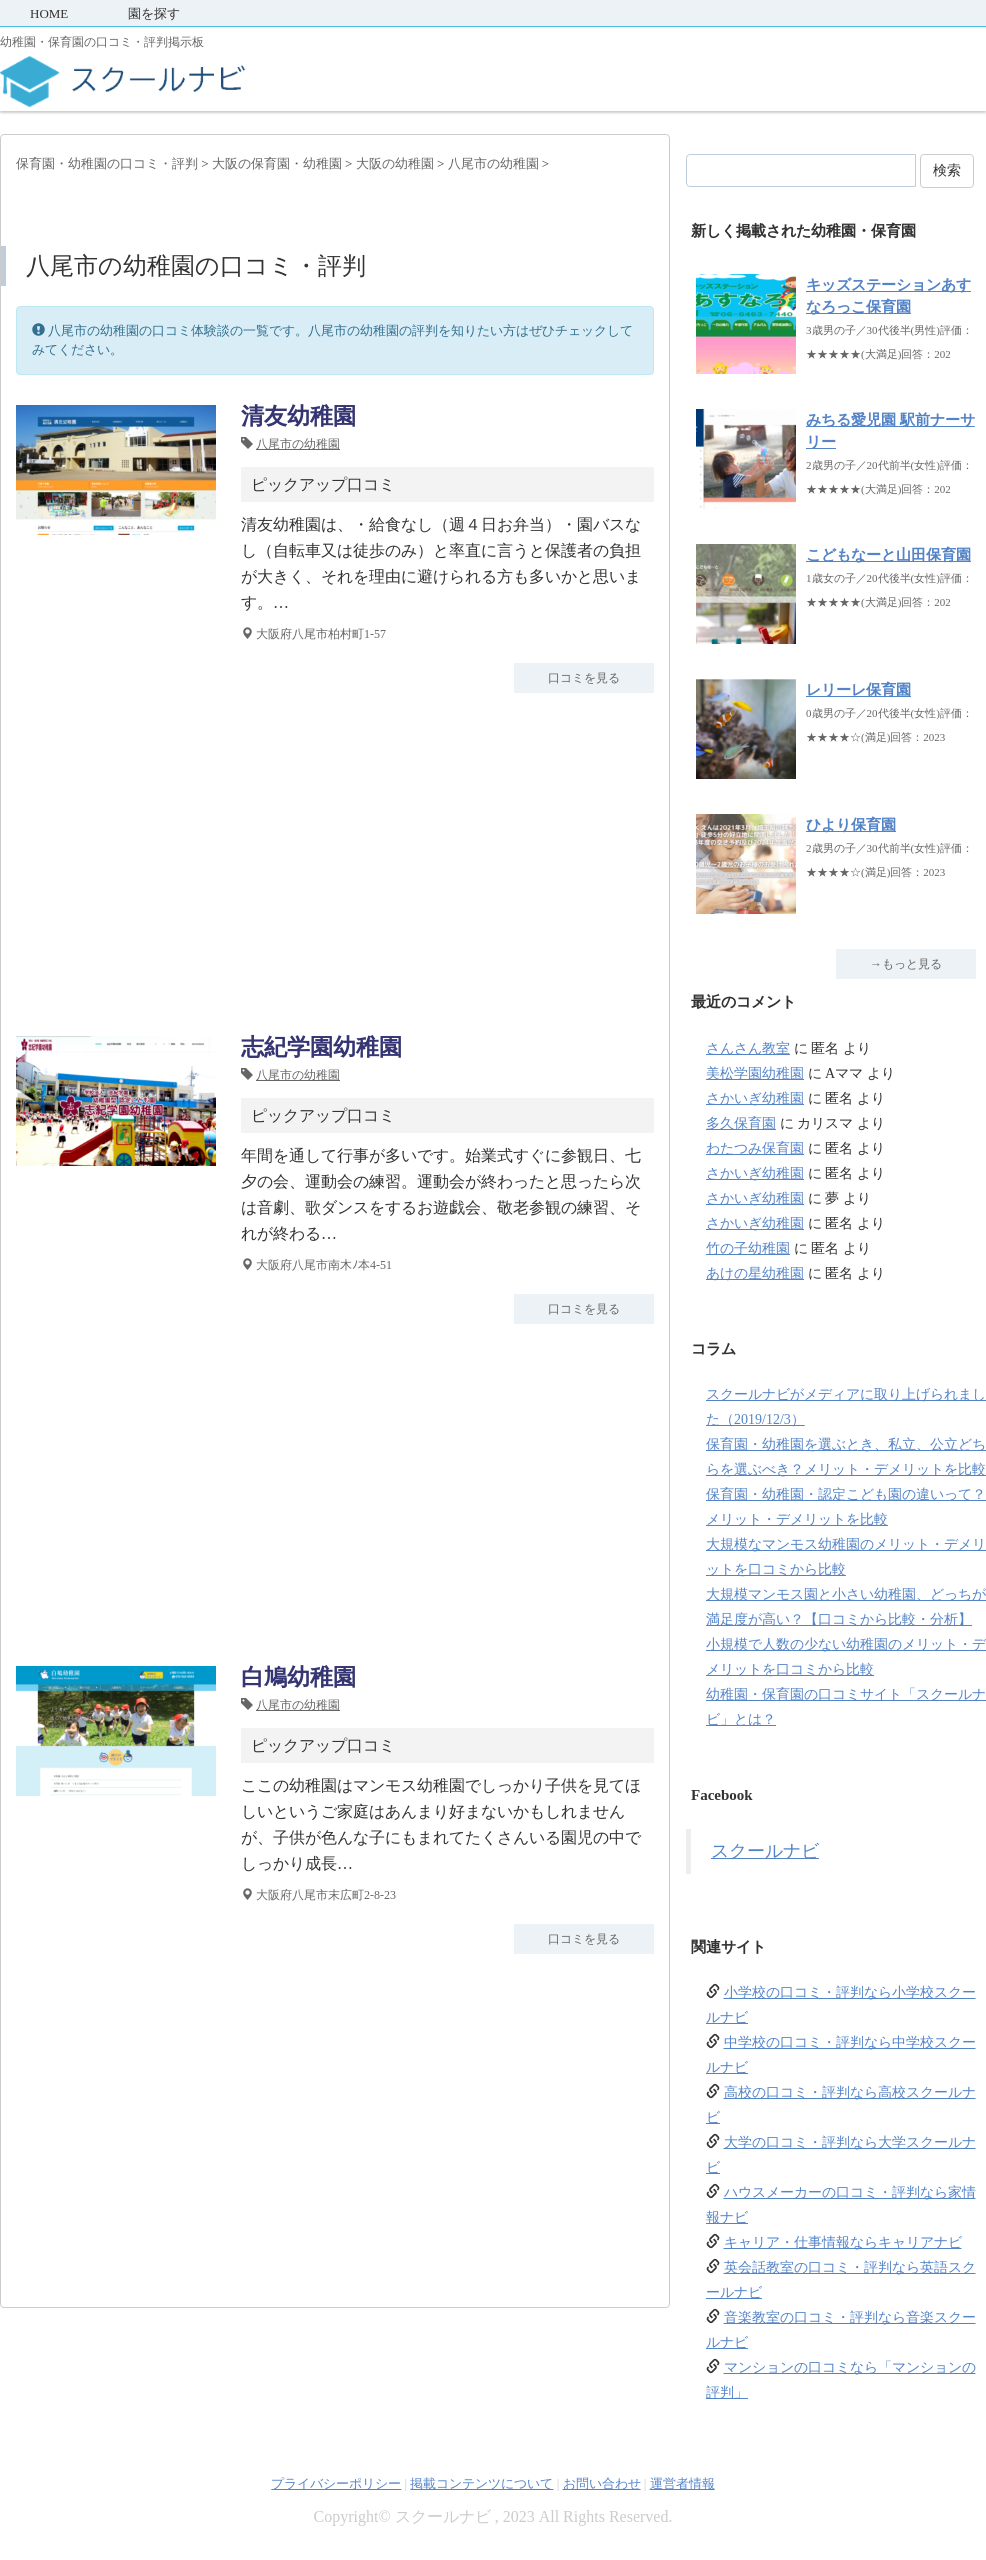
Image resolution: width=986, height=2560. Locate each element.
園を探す (154, 13)
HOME (49, 13)
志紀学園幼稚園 (321, 1047)
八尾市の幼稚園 (298, 444)
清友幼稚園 (298, 416)
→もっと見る (906, 964)
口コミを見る (584, 678)
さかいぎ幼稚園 (755, 1098)
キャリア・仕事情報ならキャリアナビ (843, 2242)
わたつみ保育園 (755, 1148)
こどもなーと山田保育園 (888, 555)
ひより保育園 (851, 825)
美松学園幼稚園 (755, 1073)
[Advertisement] (335, 863)
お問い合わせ (602, 2483)
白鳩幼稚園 (298, 1677)
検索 (947, 170)
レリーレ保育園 (858, 690)
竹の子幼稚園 (748, 1248)
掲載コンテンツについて (481, 2483)
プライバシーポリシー (336, 2483)
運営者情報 (682, 2483)
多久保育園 (741, 1123)
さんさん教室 (748, 1048)
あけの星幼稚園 (755, 1273)
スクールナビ (765, 1851)
